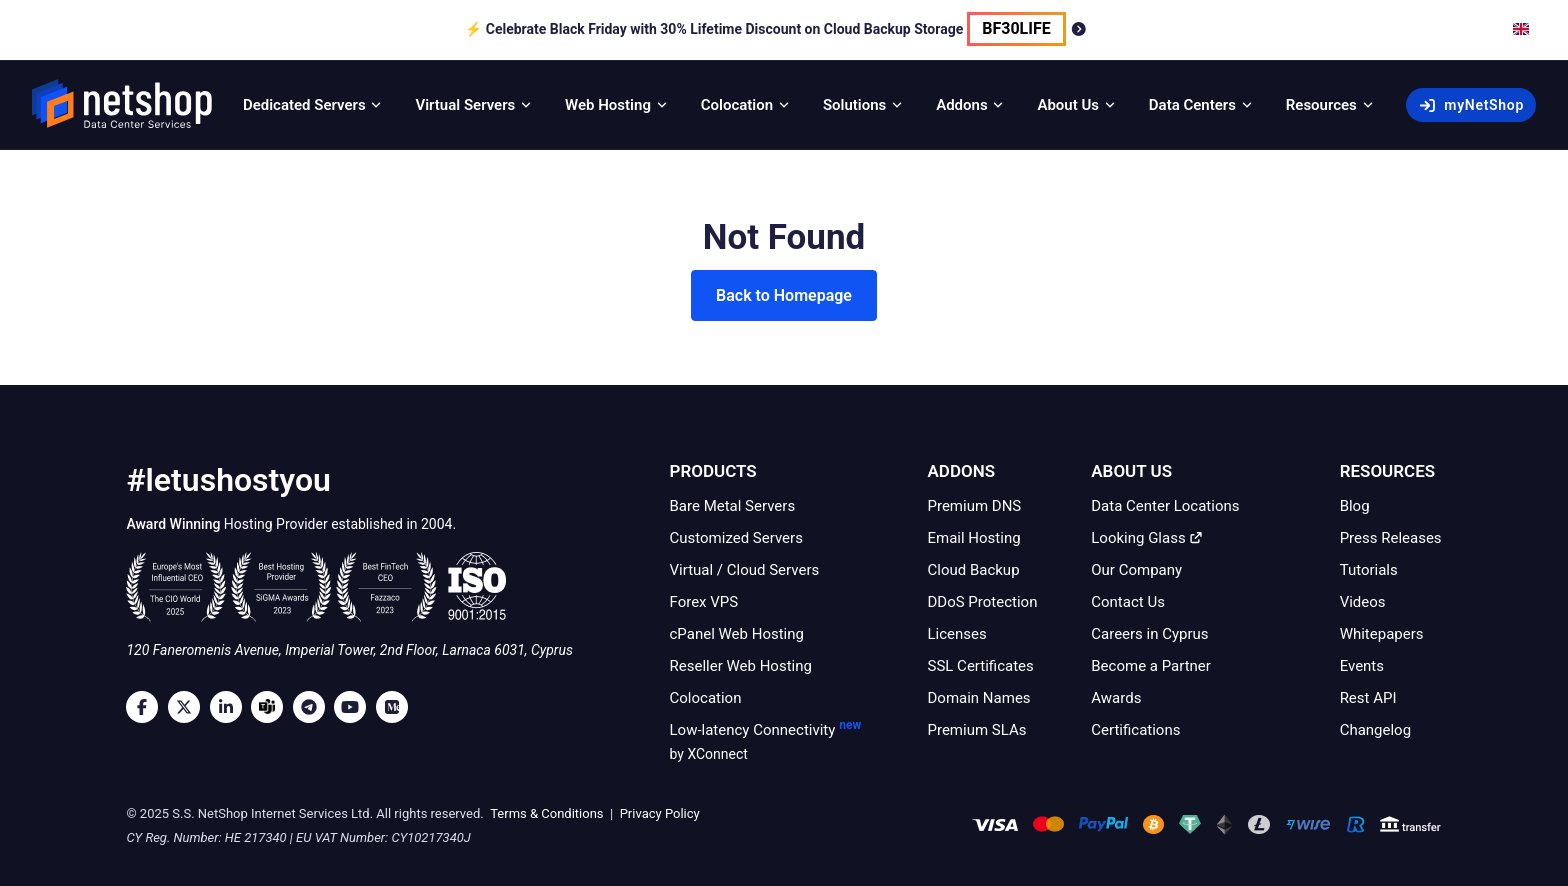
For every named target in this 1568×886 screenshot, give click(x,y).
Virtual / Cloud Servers (745, 570)
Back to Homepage (784, 295)
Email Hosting (974, 538)
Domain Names (979, 698)
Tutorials (1369, 570)
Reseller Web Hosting (741, 666)
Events (1362, 666)
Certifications (1135, 730)
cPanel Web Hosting (737, 634)
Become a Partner (1151, 666)
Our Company (1136, 570)
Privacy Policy (657, 813)
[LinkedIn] (231, 707)
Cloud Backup (974, 570)
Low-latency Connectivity (753, 743)
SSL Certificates (981, 666)
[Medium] (397, 707)
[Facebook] (147, 707)
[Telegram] (314, 707)
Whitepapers (1382, 634)
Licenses (957, 634)
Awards (1116, 698)
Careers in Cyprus (1149, 634)
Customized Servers (736, 538)
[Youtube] (355, 707)
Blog (1355, 506)
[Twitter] (189, 707)
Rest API (1368, 698)
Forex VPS (704, 602)
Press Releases (1391, 538)
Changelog (1375, 730)
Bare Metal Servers (733, 506)
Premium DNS (975, 506)
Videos (1363, 602)
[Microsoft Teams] (272, 707)
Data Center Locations (1165, 506)
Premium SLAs (977, 730)
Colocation (706, 698)
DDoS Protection (983, 602)
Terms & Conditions (545, 813)
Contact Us (1128, 602)
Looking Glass (1147, 538)
